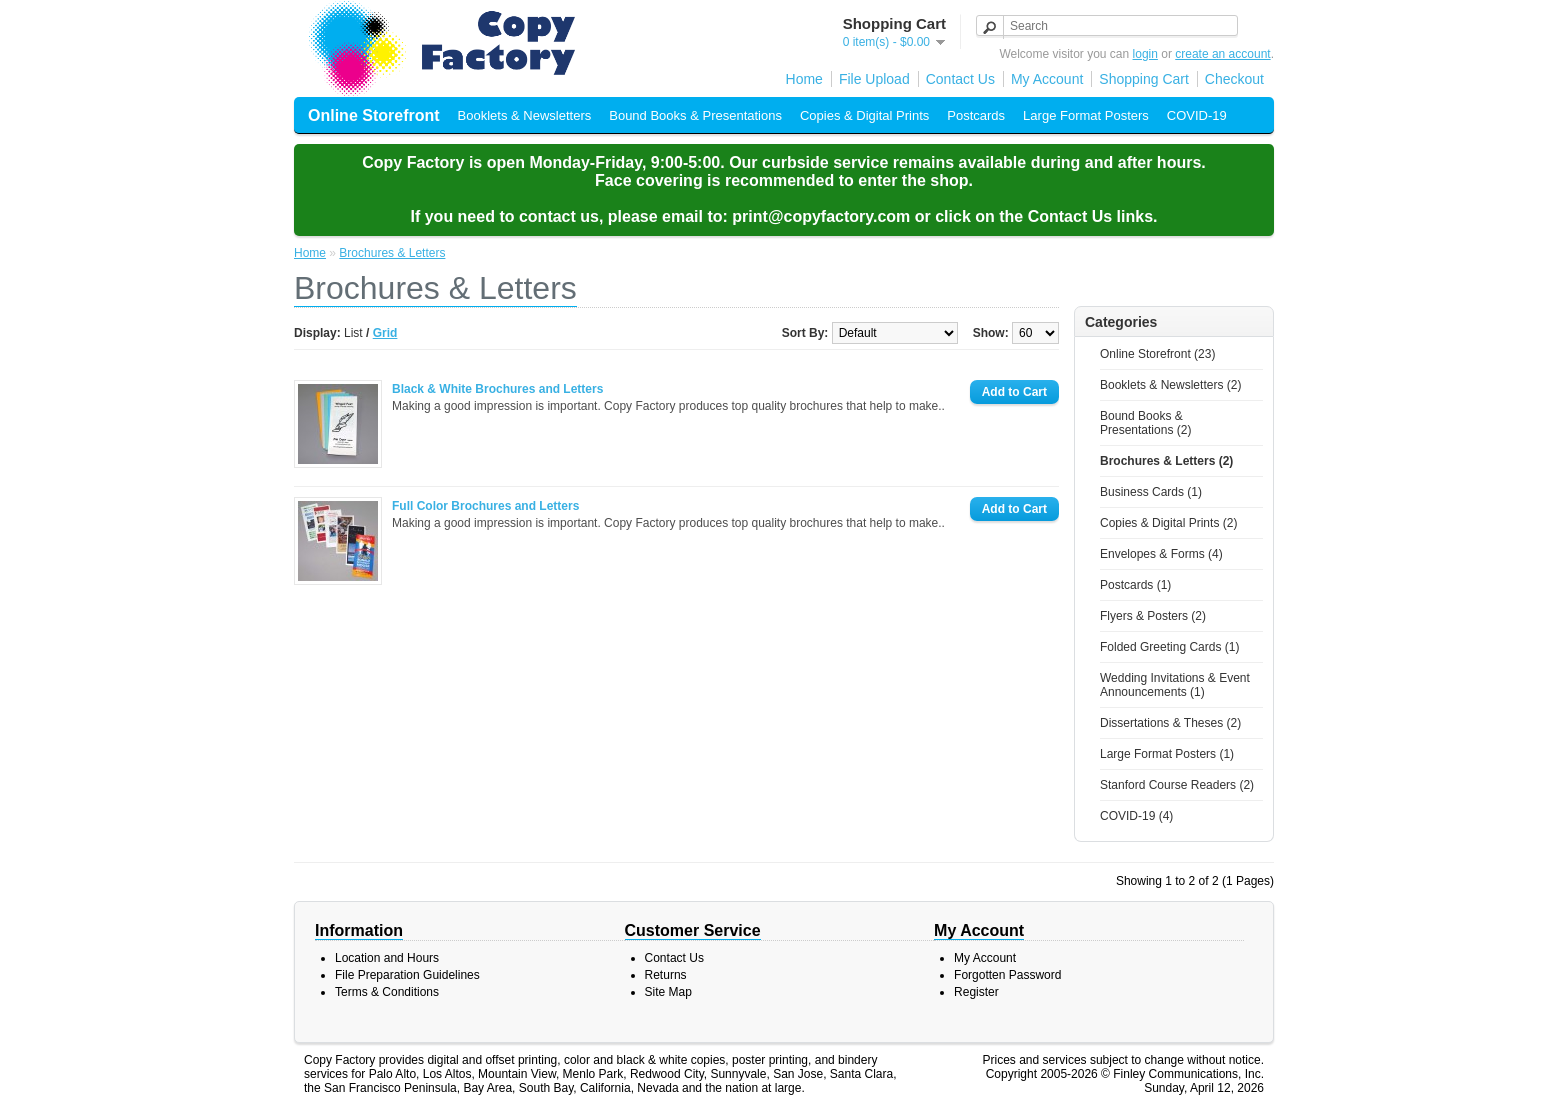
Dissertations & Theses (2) (1170, 723)
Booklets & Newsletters (525, 115)
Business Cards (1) (1151, 492)
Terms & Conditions (387, 992)
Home (804, 79)
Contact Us (960, 79)
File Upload (874, 79)
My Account (1047, 79)
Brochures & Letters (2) (1166, 461)
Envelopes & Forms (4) (1161, 554)
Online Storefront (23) (1157, 354)
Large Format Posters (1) (1167, 754)
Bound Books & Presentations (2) (1145, 423)
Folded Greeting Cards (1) (1169, 647)
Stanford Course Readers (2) (1177, 785)
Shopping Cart (1144, 79)
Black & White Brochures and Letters (497, 389)
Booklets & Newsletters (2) (1170, 385)
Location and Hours (387, 958)
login (1145, 54)
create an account (1222, 54)
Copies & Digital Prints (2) (1168, 523)
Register (976, 992)
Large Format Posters (1086, 115)
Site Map (668, 992)
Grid (385, 333)
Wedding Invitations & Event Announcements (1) (1175, 685)
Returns (666, 975)
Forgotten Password (1007, 975)
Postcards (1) (1135, 585)
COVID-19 (1197, 115)
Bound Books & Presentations (695, 115)
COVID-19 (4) (1136, 816)
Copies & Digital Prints (864, 115)
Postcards (976, 115)
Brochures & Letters (392, 253)
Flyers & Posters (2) (1153, 616)
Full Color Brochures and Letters (485, 506)
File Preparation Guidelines (407, 975)
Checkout (1234, 79)
